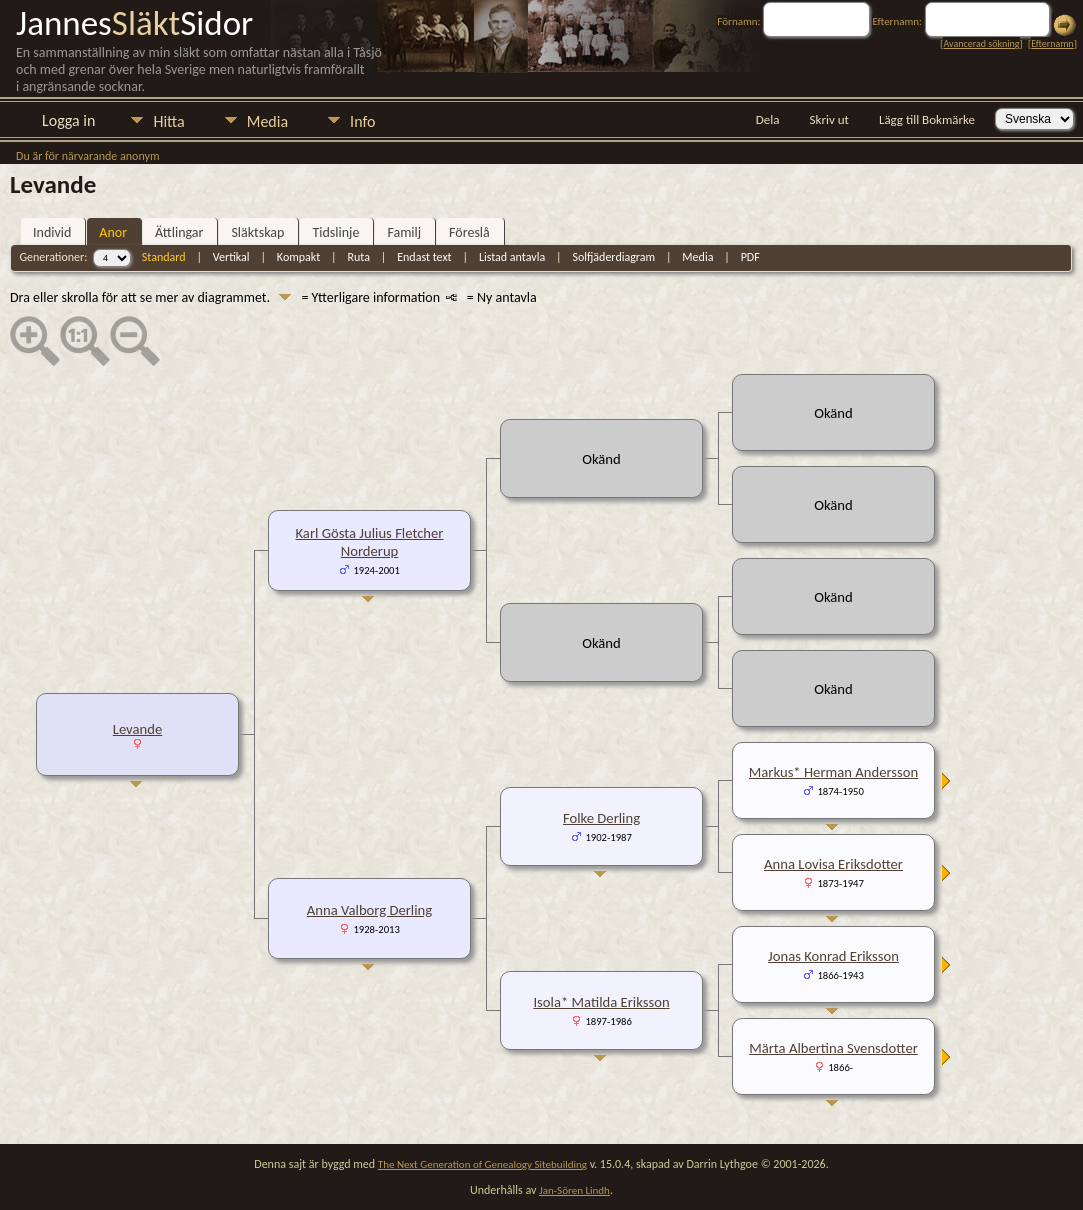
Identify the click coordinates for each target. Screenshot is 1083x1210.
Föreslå (469, 232)
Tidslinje (335, 232)
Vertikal (231, 257)
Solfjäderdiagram (613, 257)
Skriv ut (829, 119)
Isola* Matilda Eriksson (601, 1002)
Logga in (68, 120)
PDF (750, 257)
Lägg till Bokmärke (927, 119)
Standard (164, 257)
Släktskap (257, 232)
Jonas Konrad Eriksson (833, 956)
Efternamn (1052, 43)
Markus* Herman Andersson (833, 772)
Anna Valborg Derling (369, 910)
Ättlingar (179, 232)
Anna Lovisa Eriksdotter (833, 864)
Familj (404, 232)
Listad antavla (512, 257)
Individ (52, 232)
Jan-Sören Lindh (574, 1190)
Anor (113, 232)
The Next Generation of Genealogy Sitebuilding (482, 1164)
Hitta (168, 121)
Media (267, 121)
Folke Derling (601, 818)
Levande (138, 729)
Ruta (359, 257)
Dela (768, 119)
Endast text (424, 257)
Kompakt (298, 257)
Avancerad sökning (981, 43)
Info (362, 121)
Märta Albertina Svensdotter (833, 1048)
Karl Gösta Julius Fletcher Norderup (370, 542)
